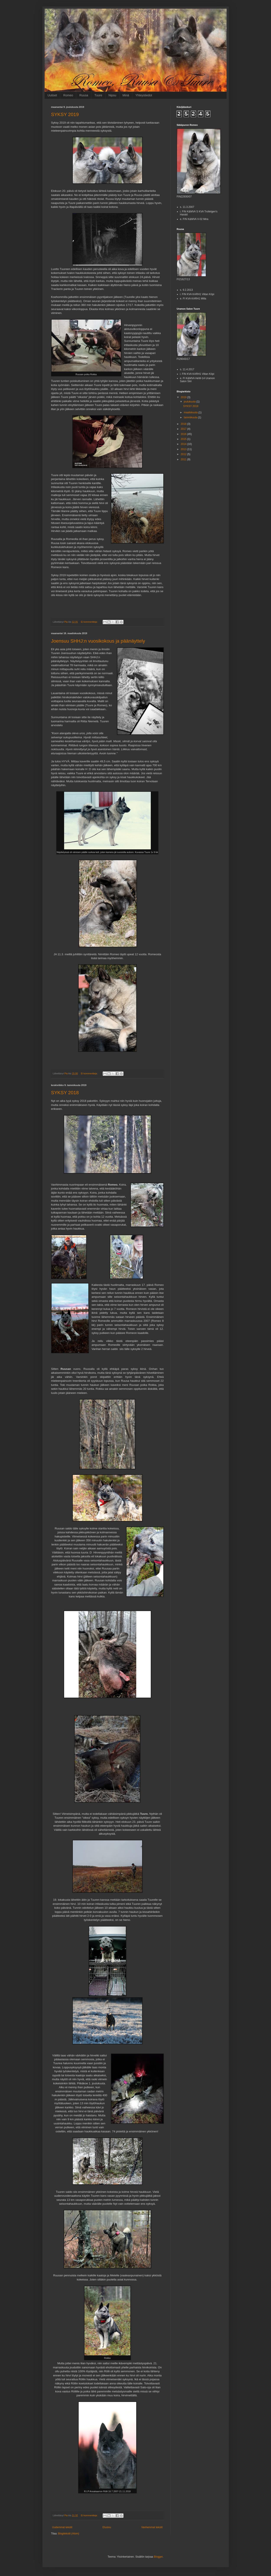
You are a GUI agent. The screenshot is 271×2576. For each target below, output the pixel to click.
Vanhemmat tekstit (151, 2527)
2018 (184, 423)
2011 (184, 459)
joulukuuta (190, 401)
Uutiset (52, 95)
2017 (184, 428)
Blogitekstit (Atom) (68, 2533)
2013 (184, 449)
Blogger (158, 2556)
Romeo (68, 95)
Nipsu (112, 95)
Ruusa (83, 95)
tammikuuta (191, 417)
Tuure (98, 95)
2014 (184, 444)
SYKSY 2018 (65, 1092)
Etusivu (106, 2527)
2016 (184, 434)
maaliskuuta (191, 412)
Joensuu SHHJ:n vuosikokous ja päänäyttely (98, 641)
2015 (184, 439)
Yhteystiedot (143, 95)
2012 (184, 454)
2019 (184, 397)
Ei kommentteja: (89, 622)
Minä (126, 95)
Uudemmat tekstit (62, 2527)
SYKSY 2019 (65, 114)
